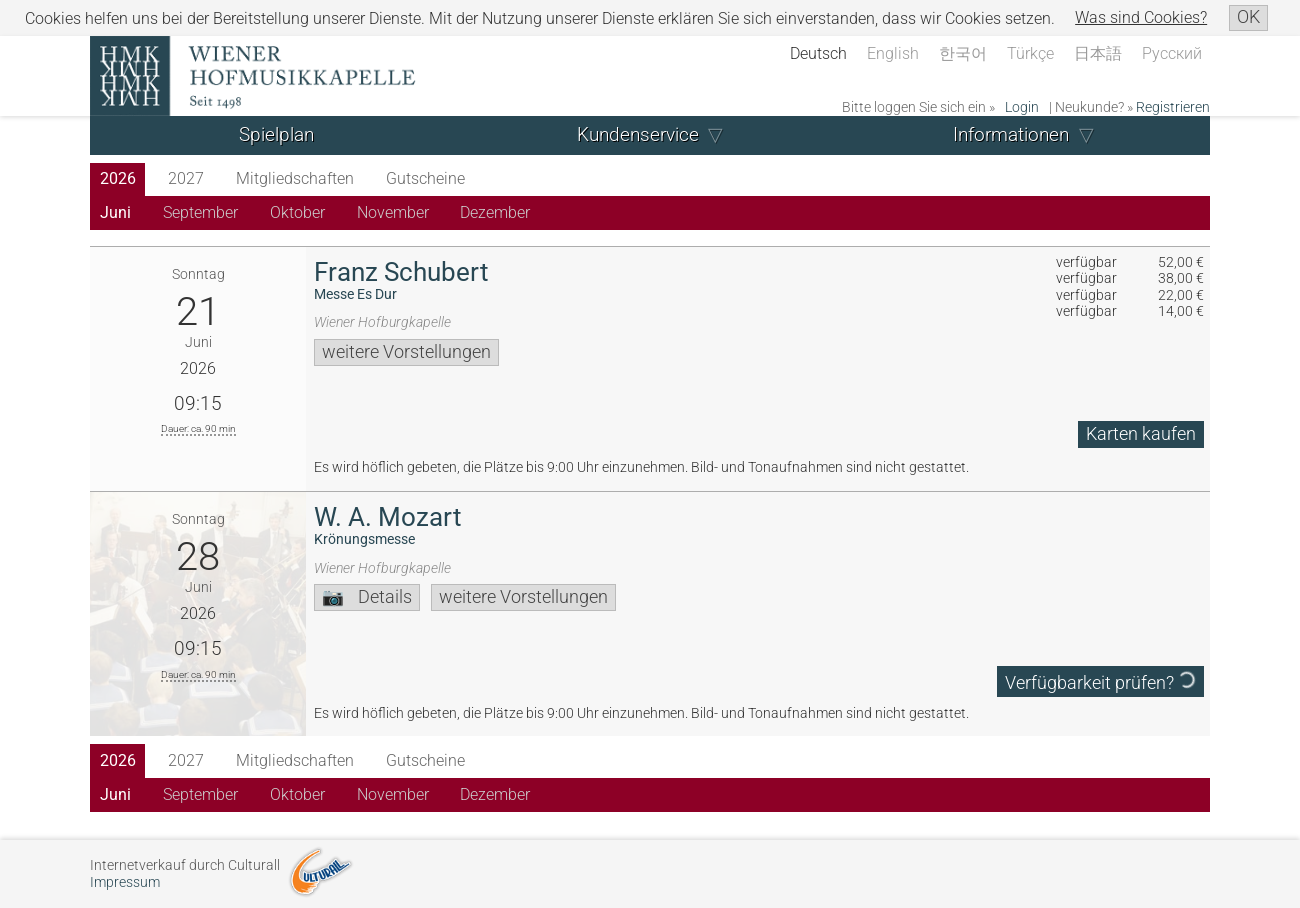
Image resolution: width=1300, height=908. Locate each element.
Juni (115, 212)
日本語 (1098, 53)
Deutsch (818, 53)
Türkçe (1030, 53)
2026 (118, 178)
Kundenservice (638, 134)
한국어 (963, 53)
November (393, 212)
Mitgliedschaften (295, 178)
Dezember (495, 212)
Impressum (125, 882)
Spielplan (276, 134)
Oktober (297, 212)
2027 (186, 178)
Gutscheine (425, 178)
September (200, 212)
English (893, 53)
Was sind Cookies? (1141, 17)
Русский (1172, 53)
